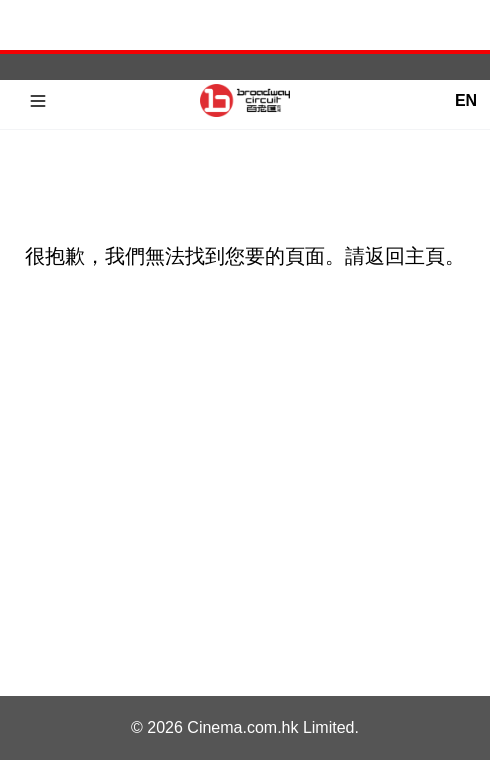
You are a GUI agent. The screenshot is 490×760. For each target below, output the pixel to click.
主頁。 (435, 256)
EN (466, 100)
